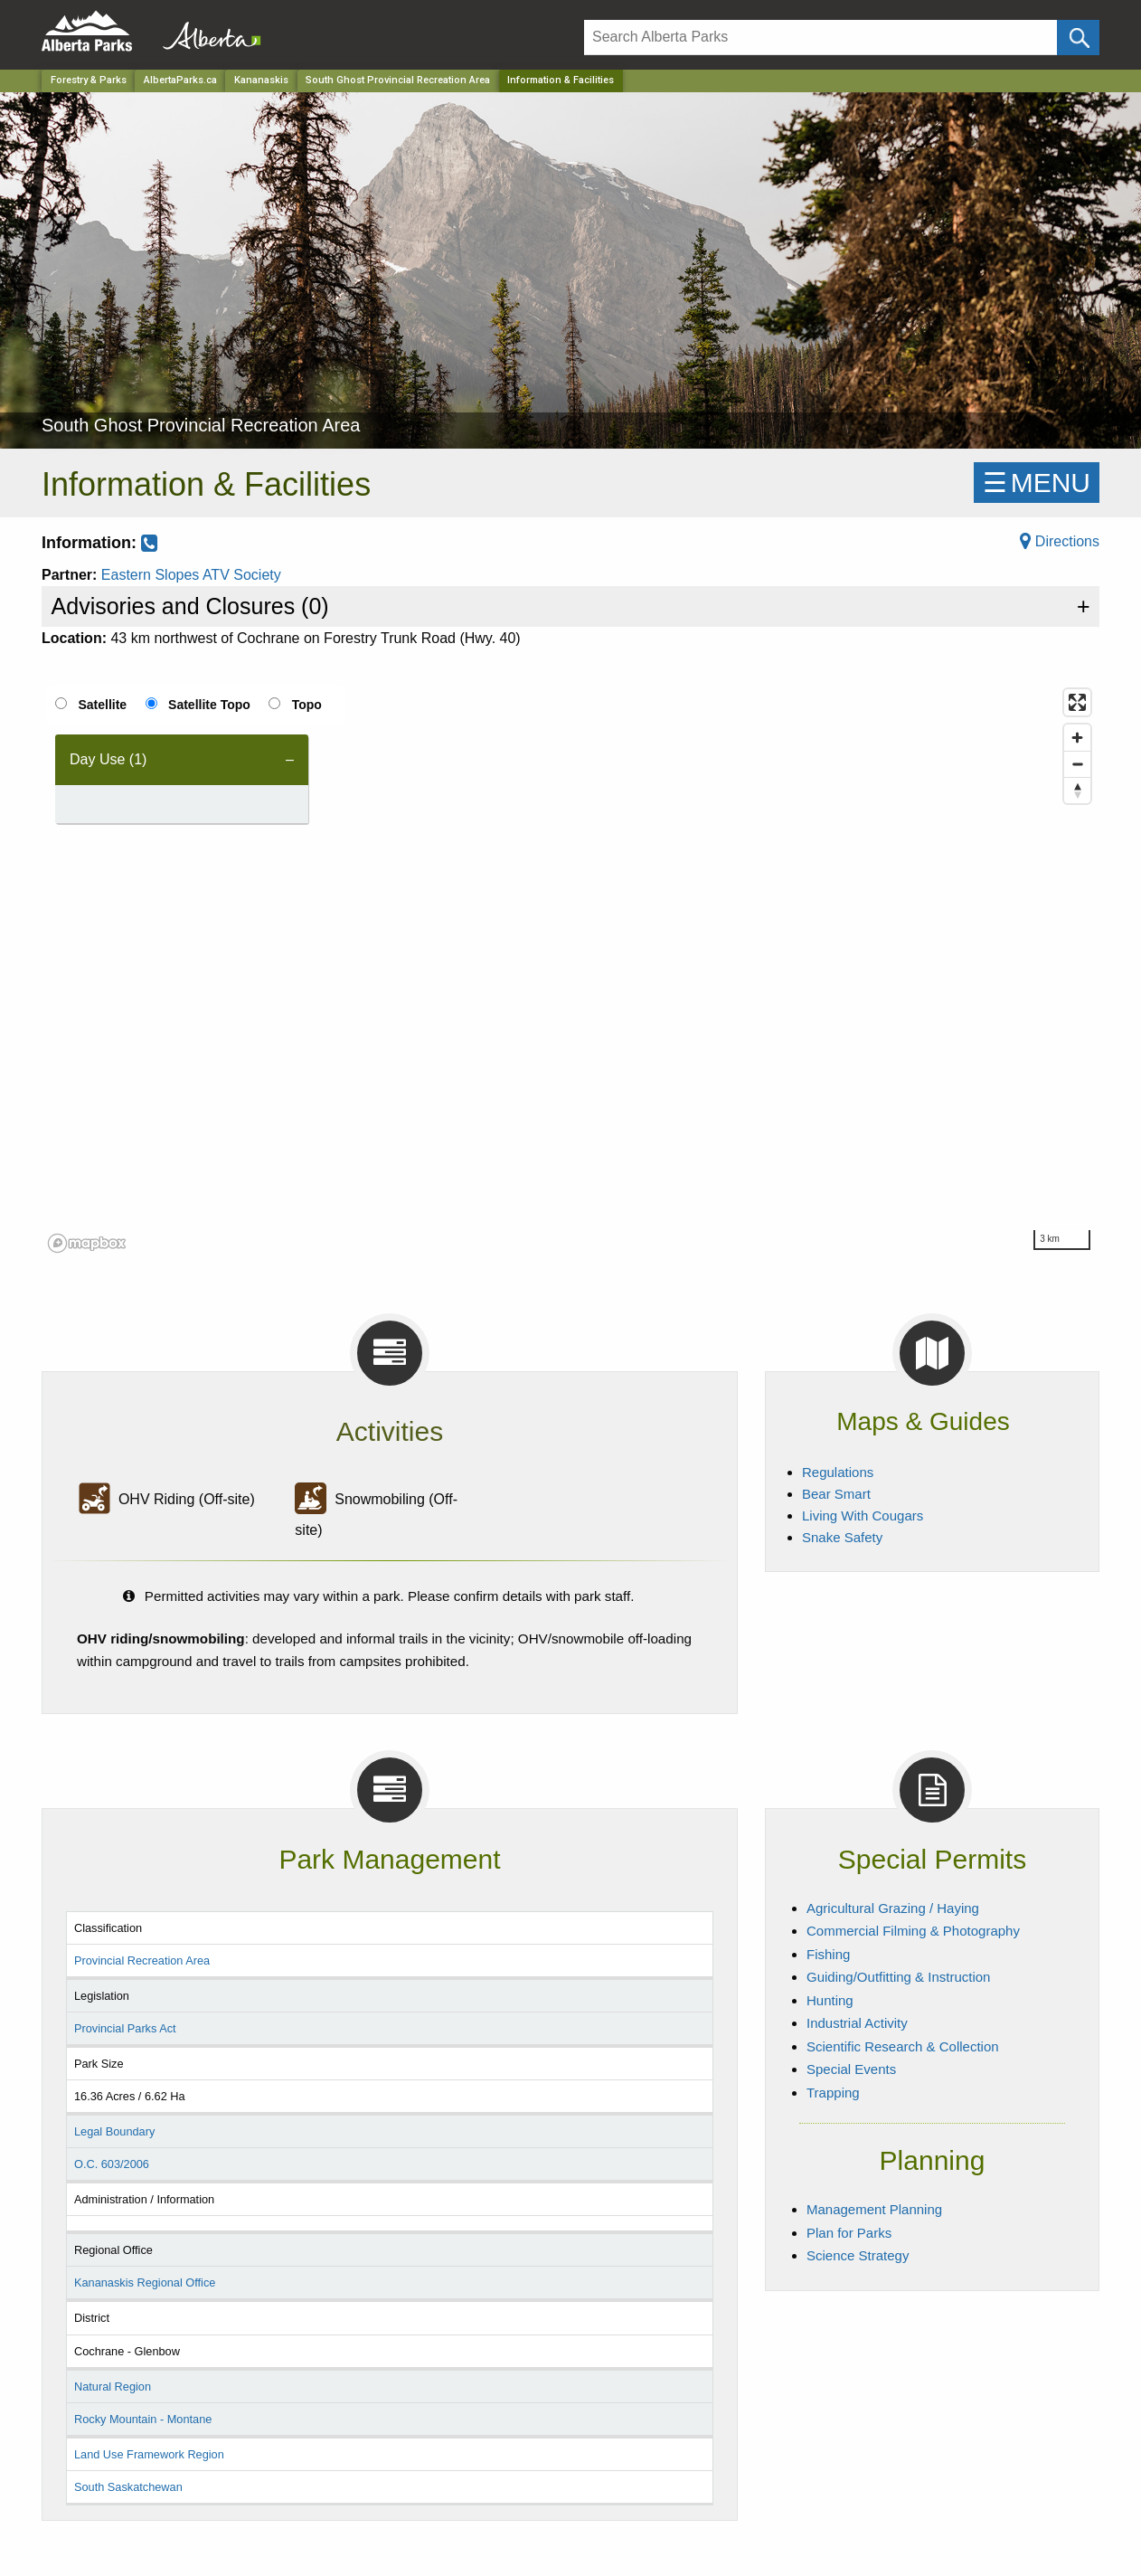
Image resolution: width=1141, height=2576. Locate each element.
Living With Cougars (862, 1515)
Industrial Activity (857, 2023)
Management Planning (874, 2209)
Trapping (833, 2092)
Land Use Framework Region (149, 2454)
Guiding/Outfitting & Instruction (898, 1976)
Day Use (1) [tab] (108, 759)
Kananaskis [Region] (261, 80)
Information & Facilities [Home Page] (560, 80)
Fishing (828, 1954)
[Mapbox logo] (87, 1243)
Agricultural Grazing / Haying (892, 1908)
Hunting (829, 2000)
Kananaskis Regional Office (144, 2282)
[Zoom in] (1077, 737)
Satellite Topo (209, 704)
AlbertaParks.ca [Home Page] (180, 80)
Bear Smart (836, 1493)
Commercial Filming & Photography (913, 1930)
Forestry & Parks (89, 80)
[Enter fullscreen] (1077, 702)
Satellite (102, 704)
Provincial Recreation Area (142, 1960)
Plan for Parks (848, 2232)
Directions (1059, 541)
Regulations (837, 1472)
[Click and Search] (1078, 37)
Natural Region (112, 2386)
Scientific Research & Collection (902, 2046)
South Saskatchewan (128, 2487)
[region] (570, 969)
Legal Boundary (114, 2131)
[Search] (820, 37)
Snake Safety (842, 1537)
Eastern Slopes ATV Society (191, 574)
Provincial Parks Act (125, 2028)
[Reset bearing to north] (1077, 790)
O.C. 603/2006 (111, 2164)
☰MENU (1036, 482)
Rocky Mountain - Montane (143, 2419)
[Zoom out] (1077, 764)
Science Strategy (857, 2255)
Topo (307, 704)
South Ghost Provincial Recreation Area (398, 80)
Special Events (851, 2069)
